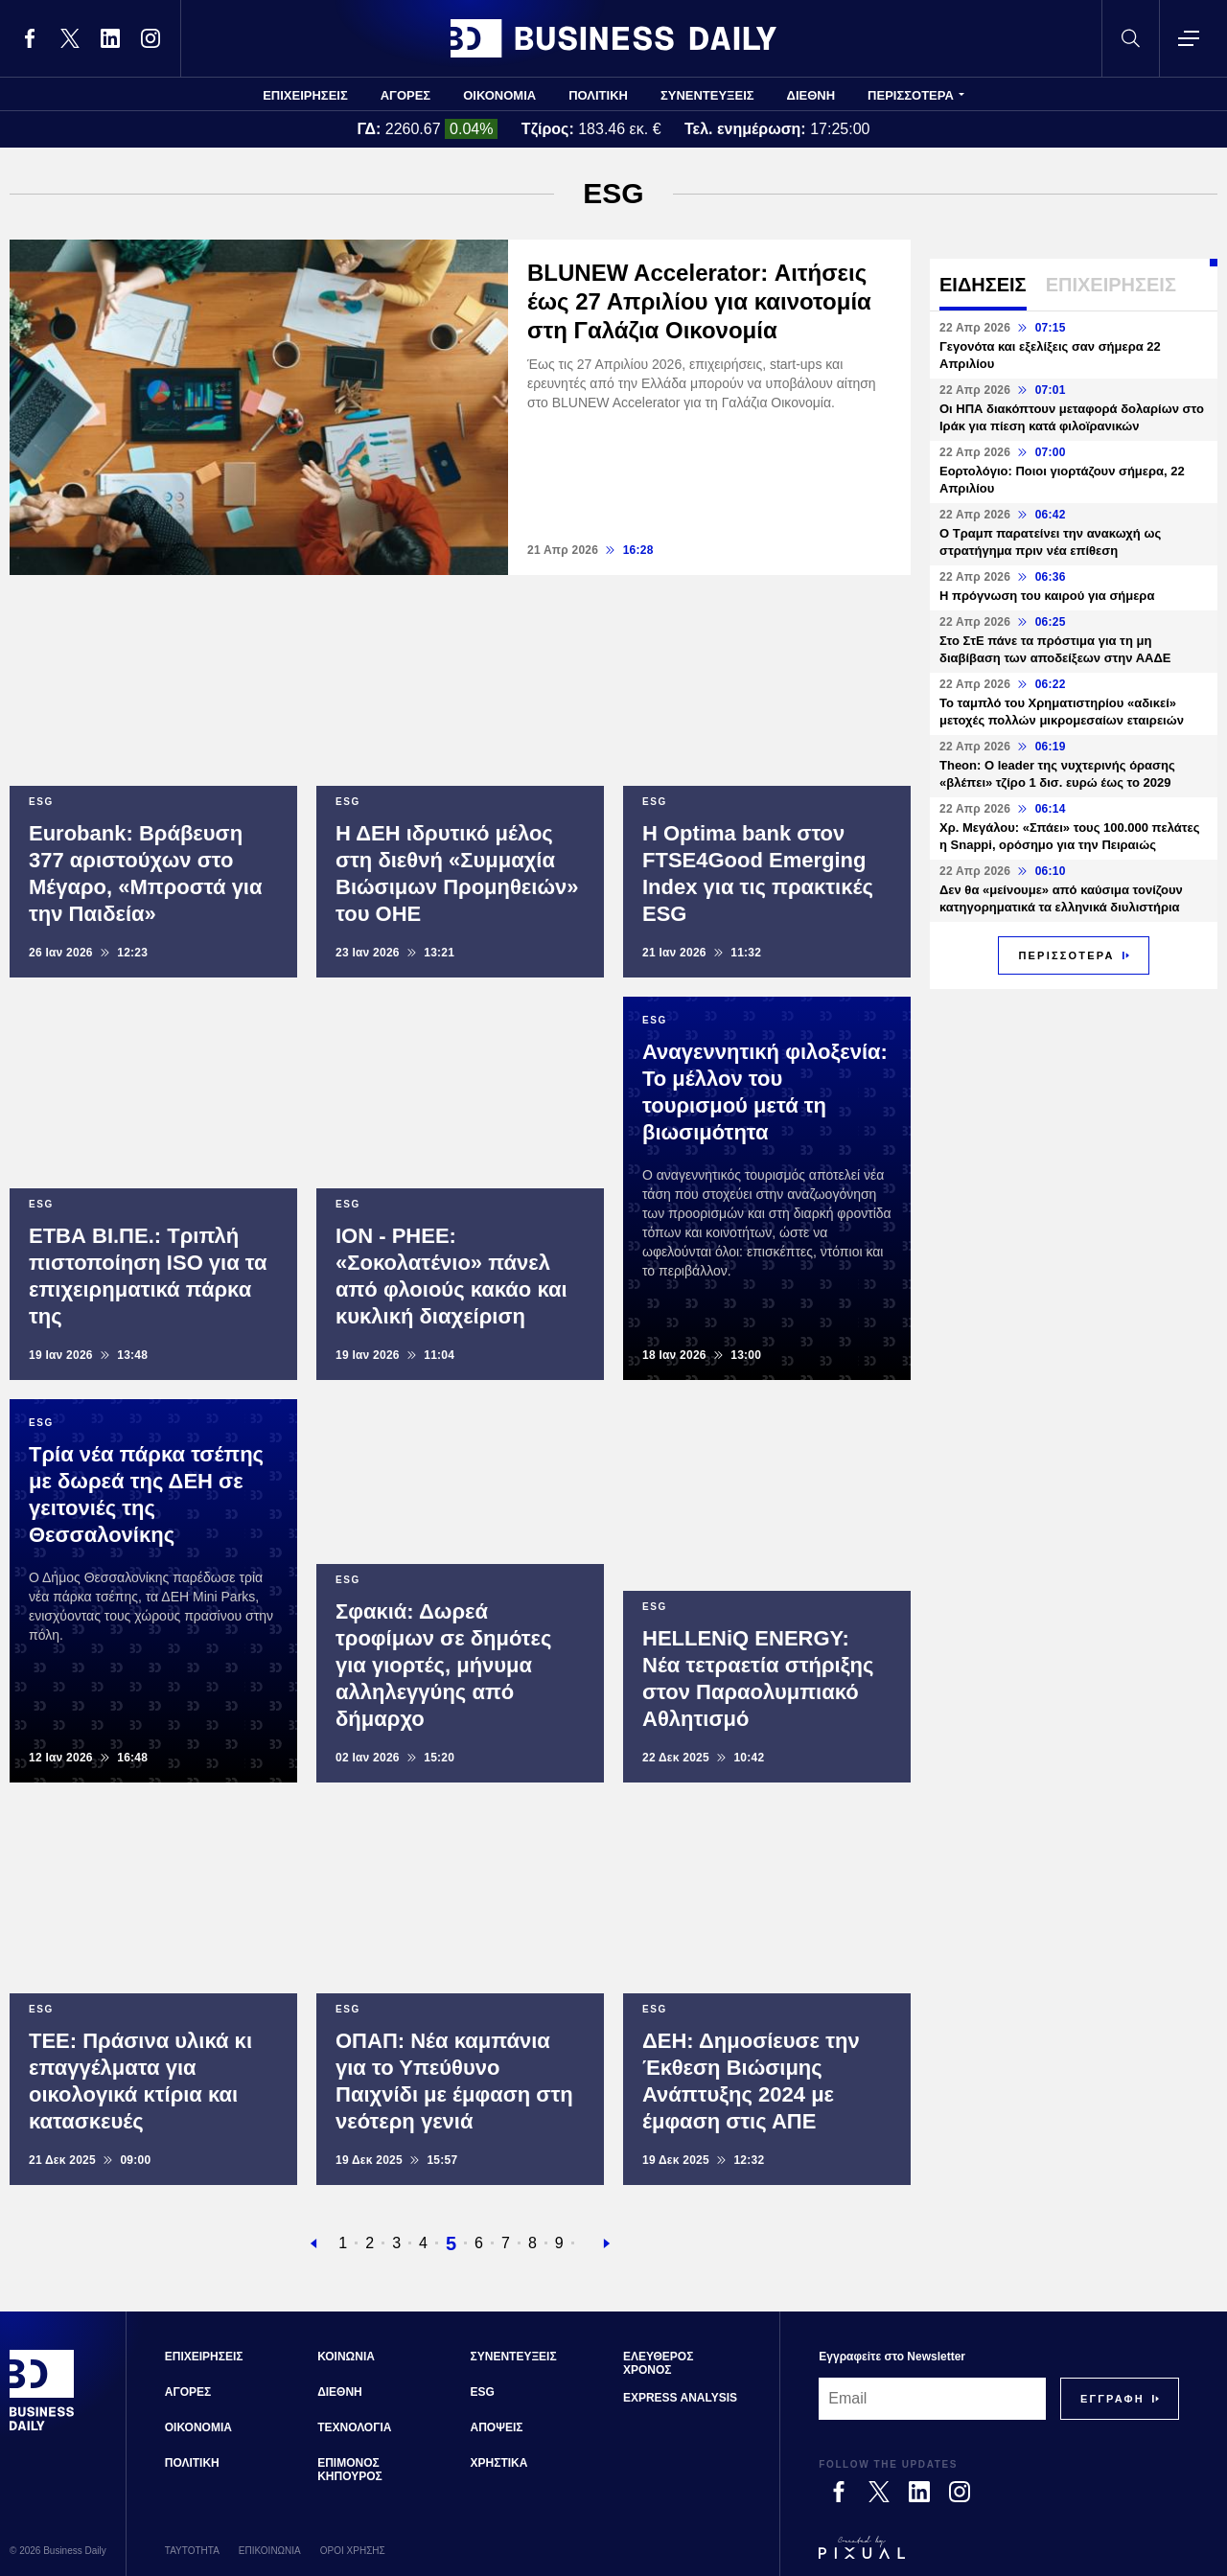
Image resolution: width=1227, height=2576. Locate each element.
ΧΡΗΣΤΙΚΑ (499, 2463)
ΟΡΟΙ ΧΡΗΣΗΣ (352, 2550)
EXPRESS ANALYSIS (680, 2397)
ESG (483, 2392)
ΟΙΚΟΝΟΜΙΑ (499, 95)
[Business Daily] (42, 2428)
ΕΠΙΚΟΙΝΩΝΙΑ (270, 2550)
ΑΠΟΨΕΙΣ (497, 2427)
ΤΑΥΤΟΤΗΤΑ (192, 2550)
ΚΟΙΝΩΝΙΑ (346, 2356)
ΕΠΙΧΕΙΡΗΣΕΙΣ (305, 95)
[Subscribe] (1112, 2398)
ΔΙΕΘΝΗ (811, 95)
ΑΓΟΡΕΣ (405, 95)
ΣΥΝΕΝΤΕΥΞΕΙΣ (707, 95)
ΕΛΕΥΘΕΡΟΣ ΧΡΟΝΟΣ (658, 2363)
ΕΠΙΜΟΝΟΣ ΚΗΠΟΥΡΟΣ (349, 2469)
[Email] (932, 2399)
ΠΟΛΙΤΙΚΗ (598, 95)
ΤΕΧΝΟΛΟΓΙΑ (354, 2427)
